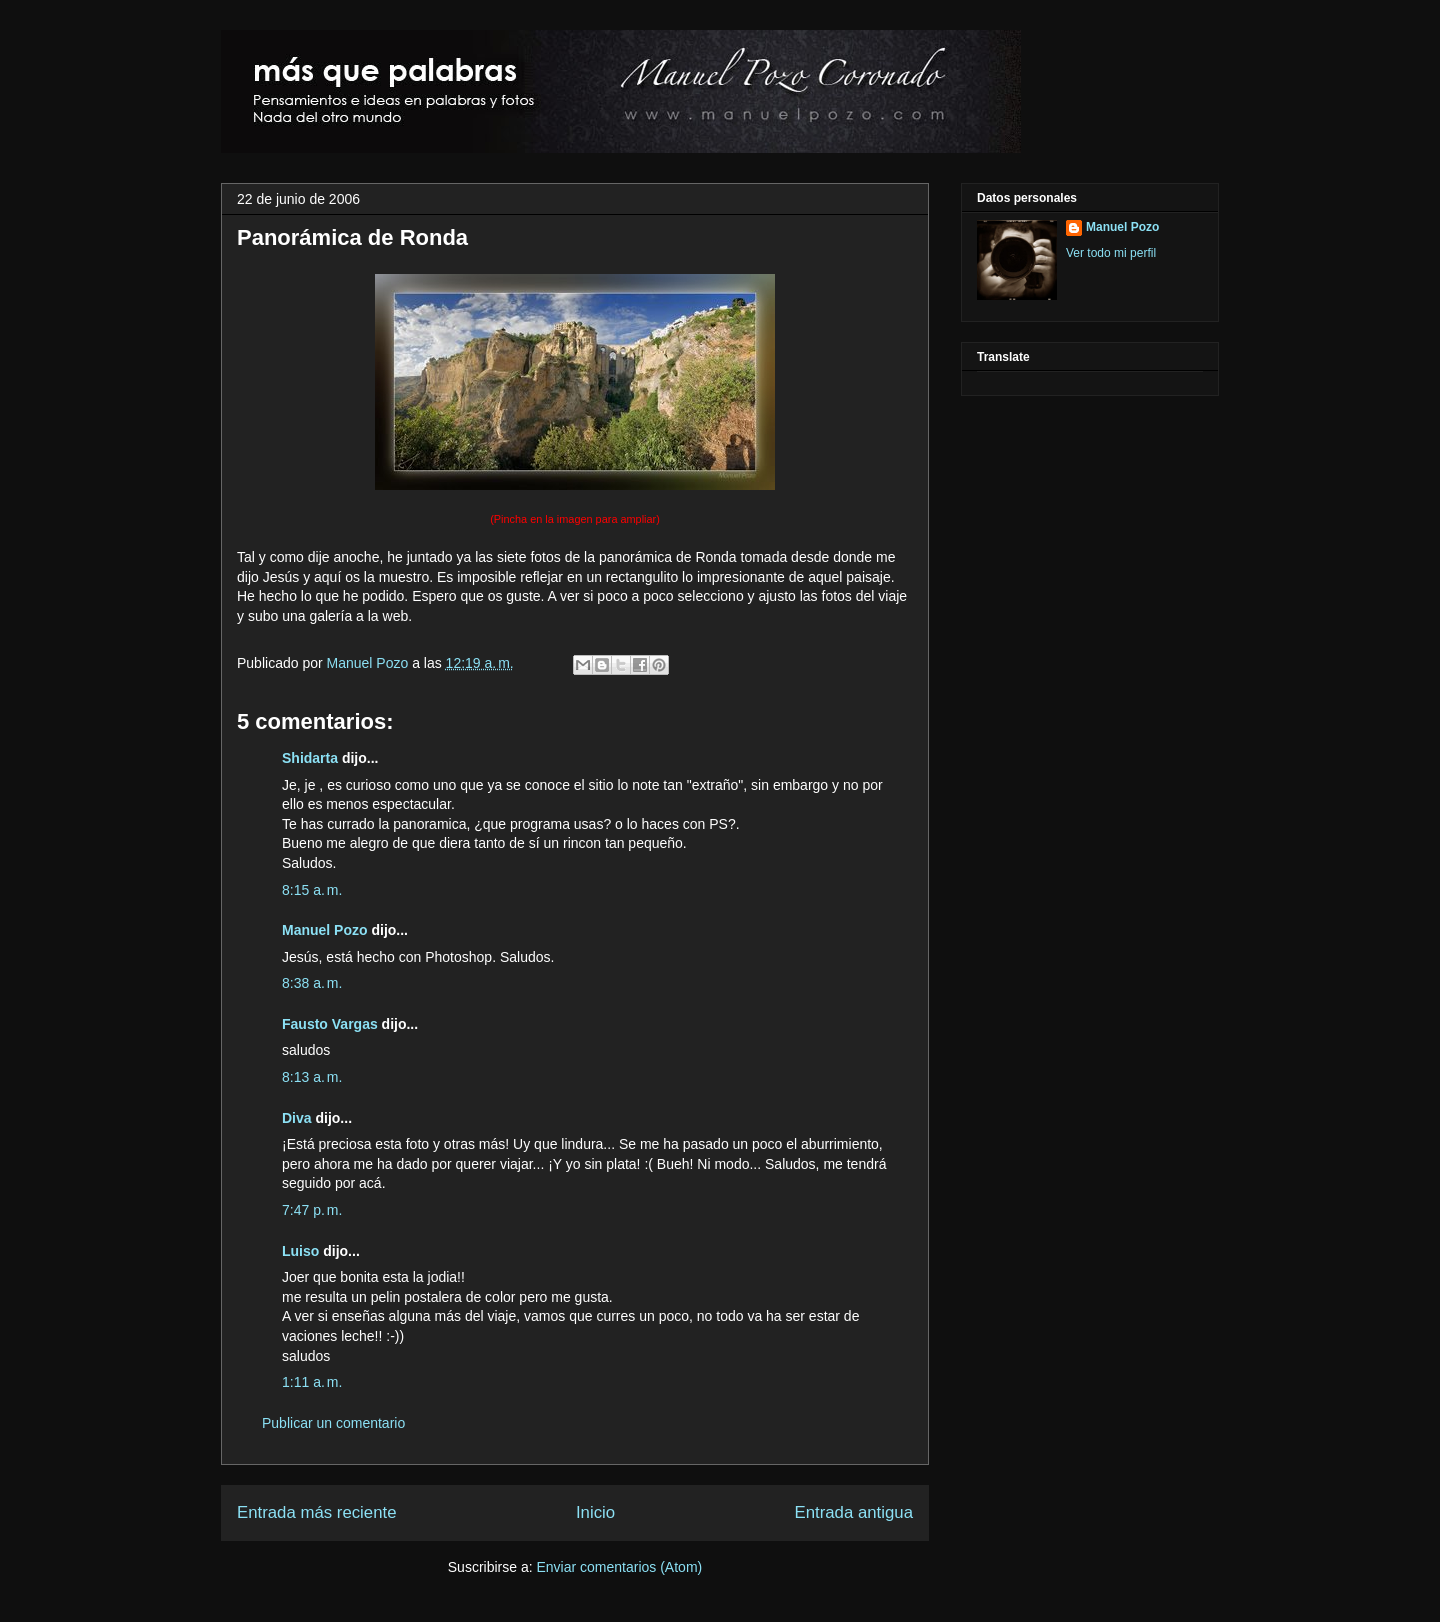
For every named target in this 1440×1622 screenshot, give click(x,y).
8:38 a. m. (312, 983)
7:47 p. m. (312, 1210)
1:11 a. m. (312, 1382)
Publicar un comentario (333, 1423)
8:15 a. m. (312, 890)
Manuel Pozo (370, 663)
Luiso (300, 1251)
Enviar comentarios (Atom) (619, 1567)
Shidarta (310, 758)
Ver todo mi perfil (1111, 253)
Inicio (595, 1512)
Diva (297, 1118)
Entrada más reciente (317, 1512)
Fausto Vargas (330, 1024)
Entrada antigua (854, 1512)
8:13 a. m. (312, 1077)
